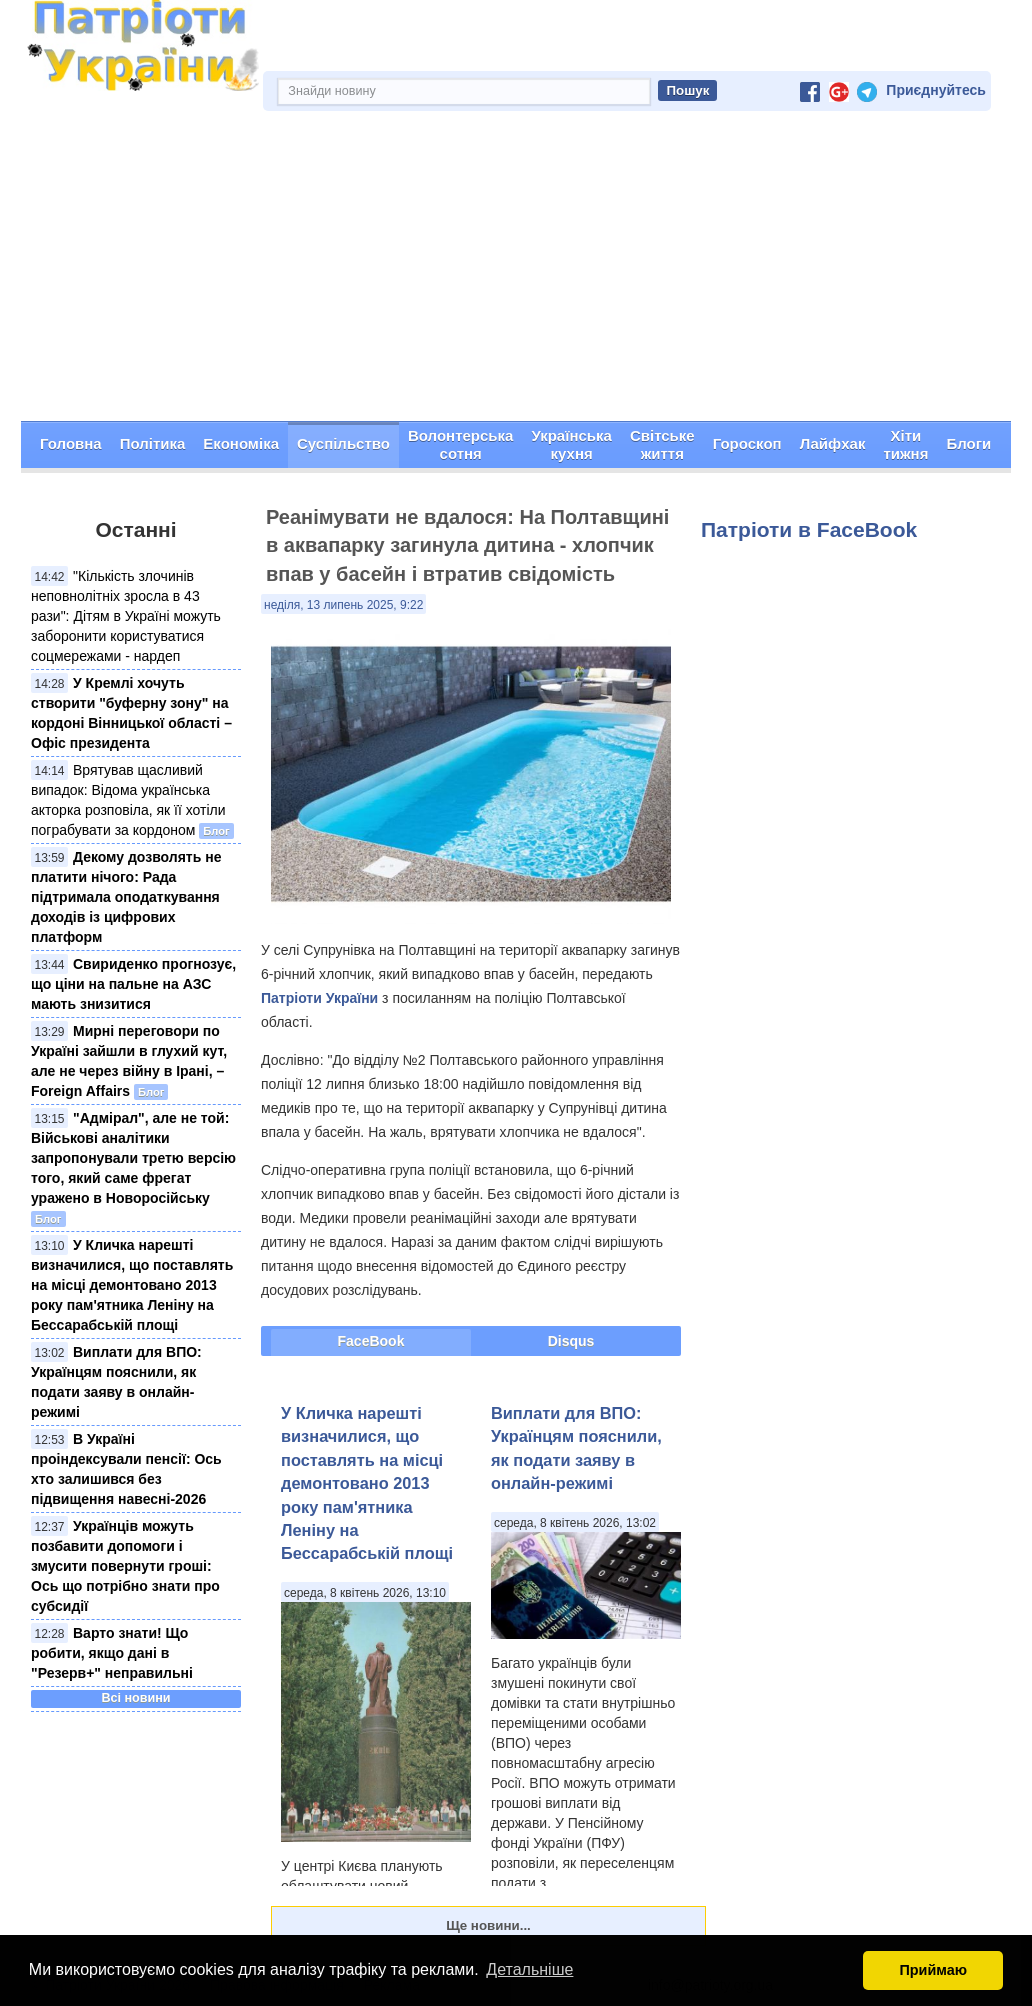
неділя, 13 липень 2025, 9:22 (343, 605)
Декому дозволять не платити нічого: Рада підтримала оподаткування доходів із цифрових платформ (126, 897)
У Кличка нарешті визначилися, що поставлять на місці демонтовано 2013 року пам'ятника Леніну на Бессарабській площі (132, 1285)
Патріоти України (319, 998)
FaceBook (371, 1341)
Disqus (571, 1341)
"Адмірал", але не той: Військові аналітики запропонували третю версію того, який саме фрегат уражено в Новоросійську (133, 1158)
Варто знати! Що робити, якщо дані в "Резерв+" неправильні (112, 1653)
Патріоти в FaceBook (809, 529)
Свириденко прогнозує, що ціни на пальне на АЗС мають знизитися (133, 984)
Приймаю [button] (933, 1970)
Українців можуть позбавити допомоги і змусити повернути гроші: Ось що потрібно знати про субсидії (125, 1566)
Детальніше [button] (529, 1969)
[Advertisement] (516, 271)
